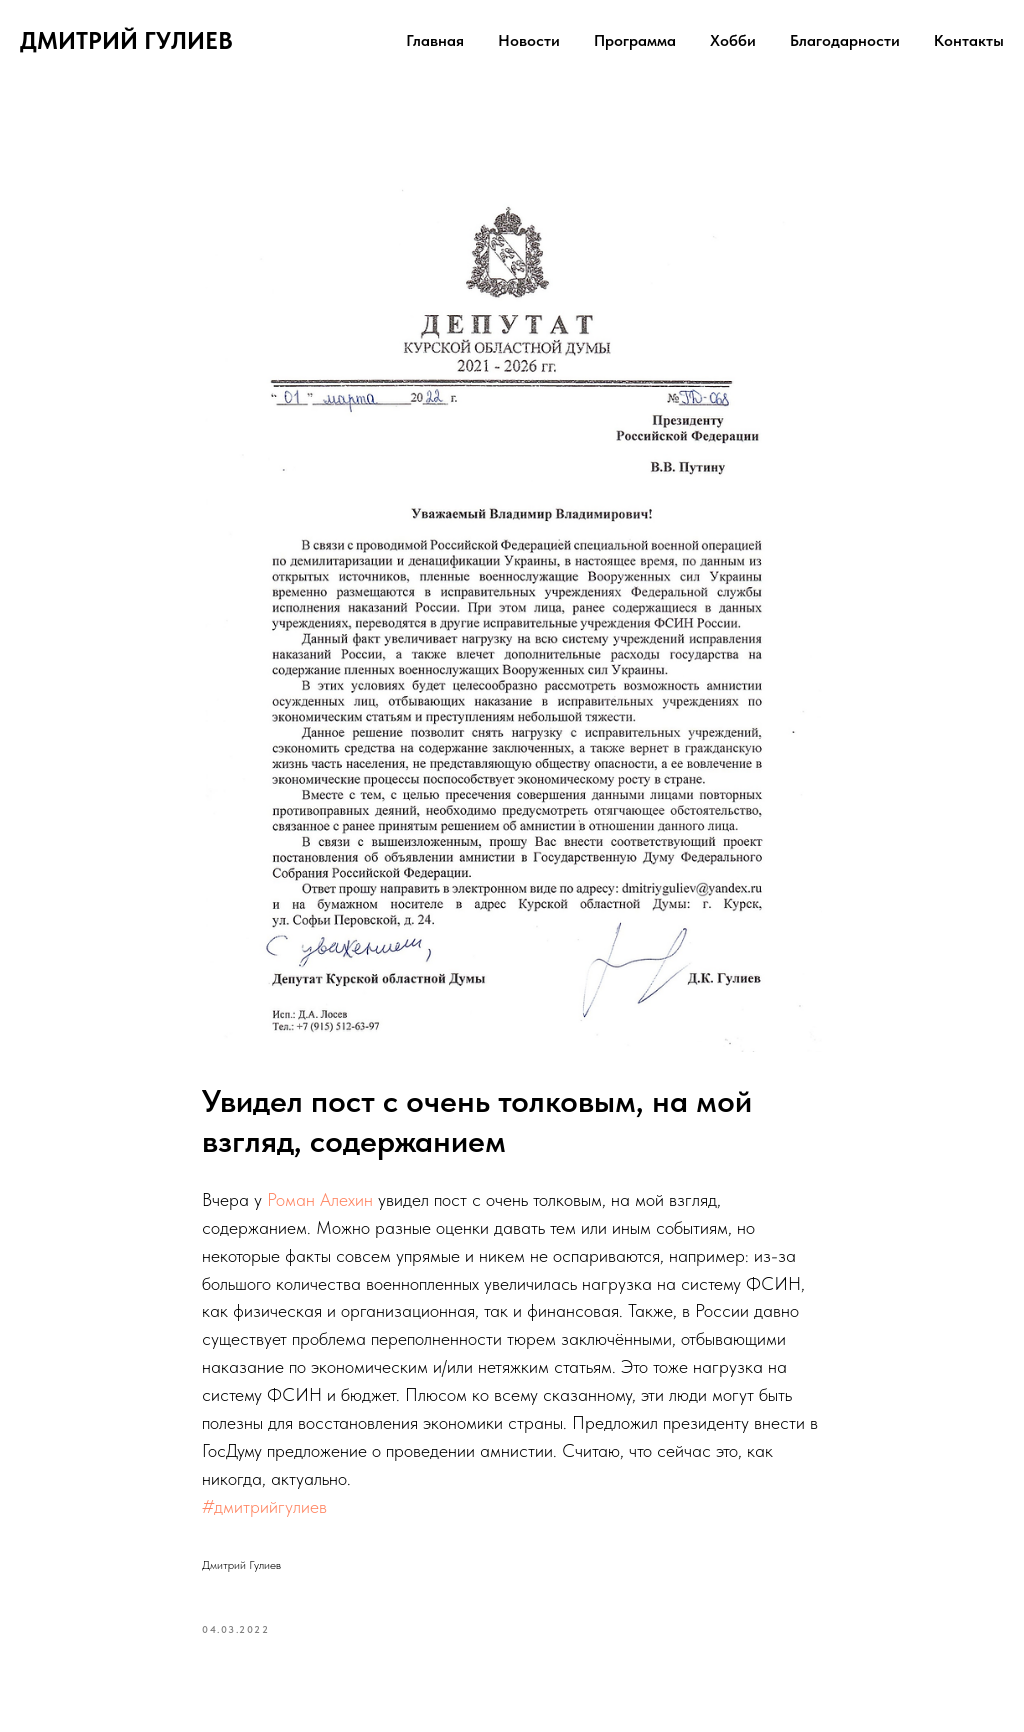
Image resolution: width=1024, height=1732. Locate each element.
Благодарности (845, 40)
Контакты (969, 40)
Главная (435, 40)
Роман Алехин (320, 1199)
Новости (529, 40)
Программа (635, 40)
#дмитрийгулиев (264, 1506)
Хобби (733, 40)
